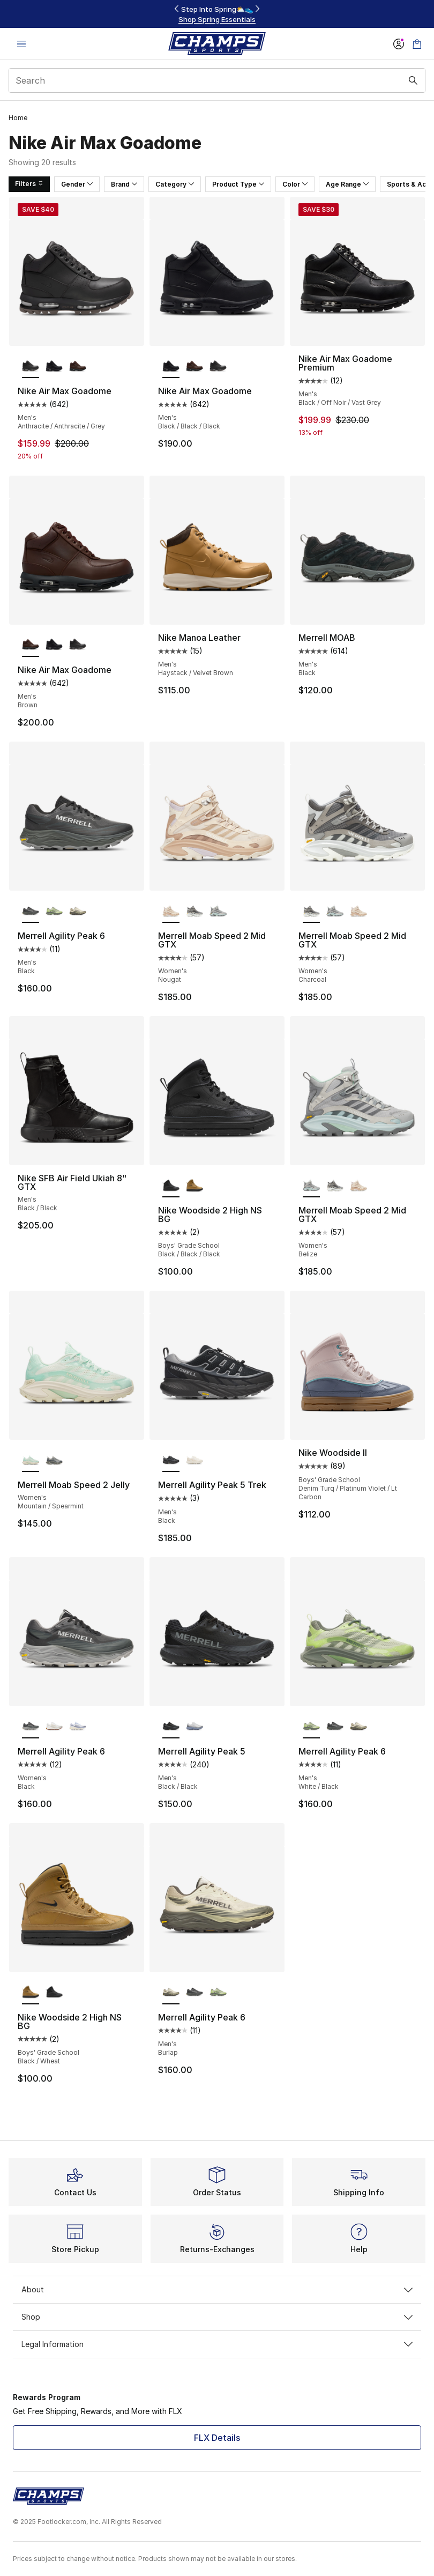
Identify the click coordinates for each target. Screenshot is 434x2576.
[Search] (217, 80)
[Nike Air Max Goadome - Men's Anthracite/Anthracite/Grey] (218, 366)
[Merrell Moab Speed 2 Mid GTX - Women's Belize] (218, 911)
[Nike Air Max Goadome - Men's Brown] (77, 366)
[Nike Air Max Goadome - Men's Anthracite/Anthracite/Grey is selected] (30, 366)
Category (174, 184)
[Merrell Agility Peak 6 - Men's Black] (334, 1726)
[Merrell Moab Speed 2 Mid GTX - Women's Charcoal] (194, 911)
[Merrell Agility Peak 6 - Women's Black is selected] (30, 1726)
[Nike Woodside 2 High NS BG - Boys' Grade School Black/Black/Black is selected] (170, 1185)
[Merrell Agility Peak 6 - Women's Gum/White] (54, 1726)
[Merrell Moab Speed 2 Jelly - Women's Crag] (54, 1460)
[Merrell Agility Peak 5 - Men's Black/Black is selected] (170, 1726)
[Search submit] (413, 80)
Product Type (238, 184)
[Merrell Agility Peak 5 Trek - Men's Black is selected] (170, 1460)
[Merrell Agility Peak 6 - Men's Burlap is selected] (170, 1992)
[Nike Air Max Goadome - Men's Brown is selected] (30, 645)
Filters (29, 184)
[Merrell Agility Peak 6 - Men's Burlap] (77, 911)
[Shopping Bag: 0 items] (417, 43)
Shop (217, 2316)
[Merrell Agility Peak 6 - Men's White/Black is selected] (311, 1726)
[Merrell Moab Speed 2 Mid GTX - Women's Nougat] (358, 911)
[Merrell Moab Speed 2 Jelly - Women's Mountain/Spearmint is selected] (30, 1460)
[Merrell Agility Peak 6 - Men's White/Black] (54, 911)
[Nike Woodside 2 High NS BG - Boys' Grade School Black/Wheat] (194, 1185)
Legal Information (217, 2344)
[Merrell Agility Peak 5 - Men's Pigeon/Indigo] (194, 1726)
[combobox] (217, 80)
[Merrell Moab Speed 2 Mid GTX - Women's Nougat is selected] (170, 911)
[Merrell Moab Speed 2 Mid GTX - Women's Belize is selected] (311, 1185)
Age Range (347, 184)
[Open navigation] (21, 43)
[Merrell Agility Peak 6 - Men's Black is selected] (30, 911)
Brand (124, 184)
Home (18, 118)
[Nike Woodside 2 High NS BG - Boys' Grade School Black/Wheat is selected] (30, 1992)
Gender (77, 184)
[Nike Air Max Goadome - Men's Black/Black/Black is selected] (170, 366)
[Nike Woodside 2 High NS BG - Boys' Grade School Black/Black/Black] (54, 1992)
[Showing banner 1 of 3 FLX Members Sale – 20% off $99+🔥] (217, 14)
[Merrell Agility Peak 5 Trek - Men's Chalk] (194, 1460)
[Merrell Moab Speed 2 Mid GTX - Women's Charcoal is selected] (311, 911)
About (217, 2289)
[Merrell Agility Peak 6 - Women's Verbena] (77, 1726)
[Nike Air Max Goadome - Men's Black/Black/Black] (54, 366)
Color (295, 184)
